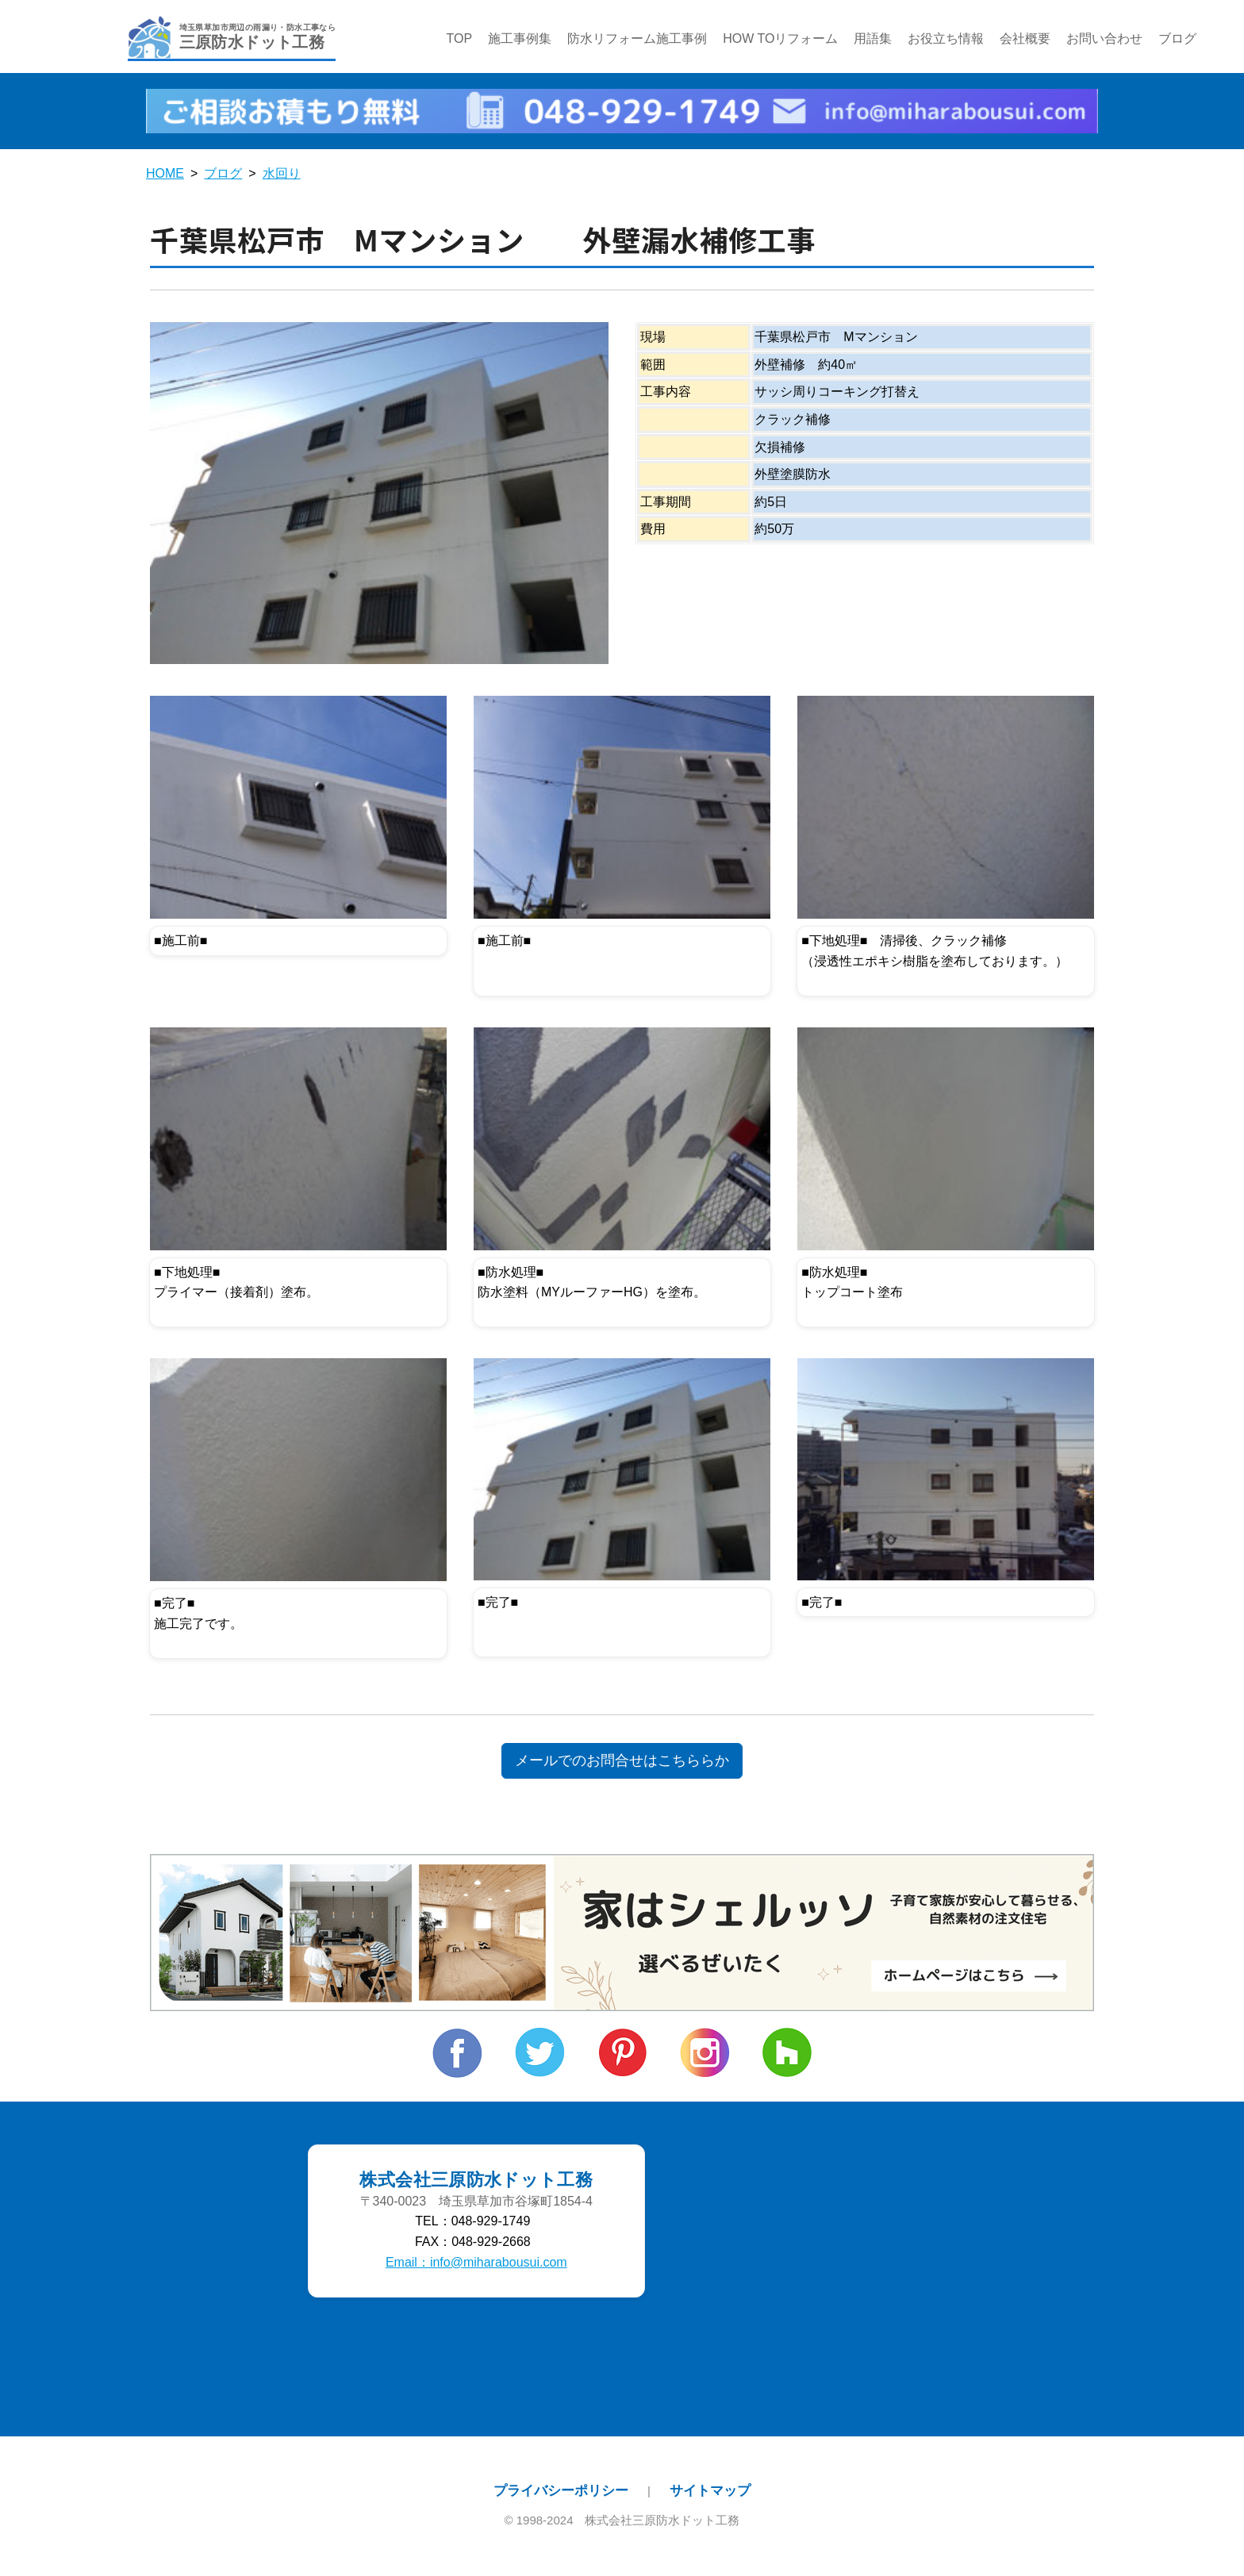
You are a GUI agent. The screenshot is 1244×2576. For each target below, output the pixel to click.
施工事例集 (519, 39)
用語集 (873, 39)
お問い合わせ (1105, 39)
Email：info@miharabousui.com (476, 2263)
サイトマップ (710, 2491)
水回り (282, 175)
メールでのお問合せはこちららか (622, 1762)
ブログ (1178, 39)
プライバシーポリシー (560, 2491)
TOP (460, 39)
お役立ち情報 (946, 39)
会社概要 (1025, 39)
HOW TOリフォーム (780, 39)
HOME (165, 175)
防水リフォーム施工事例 (637, 39)
